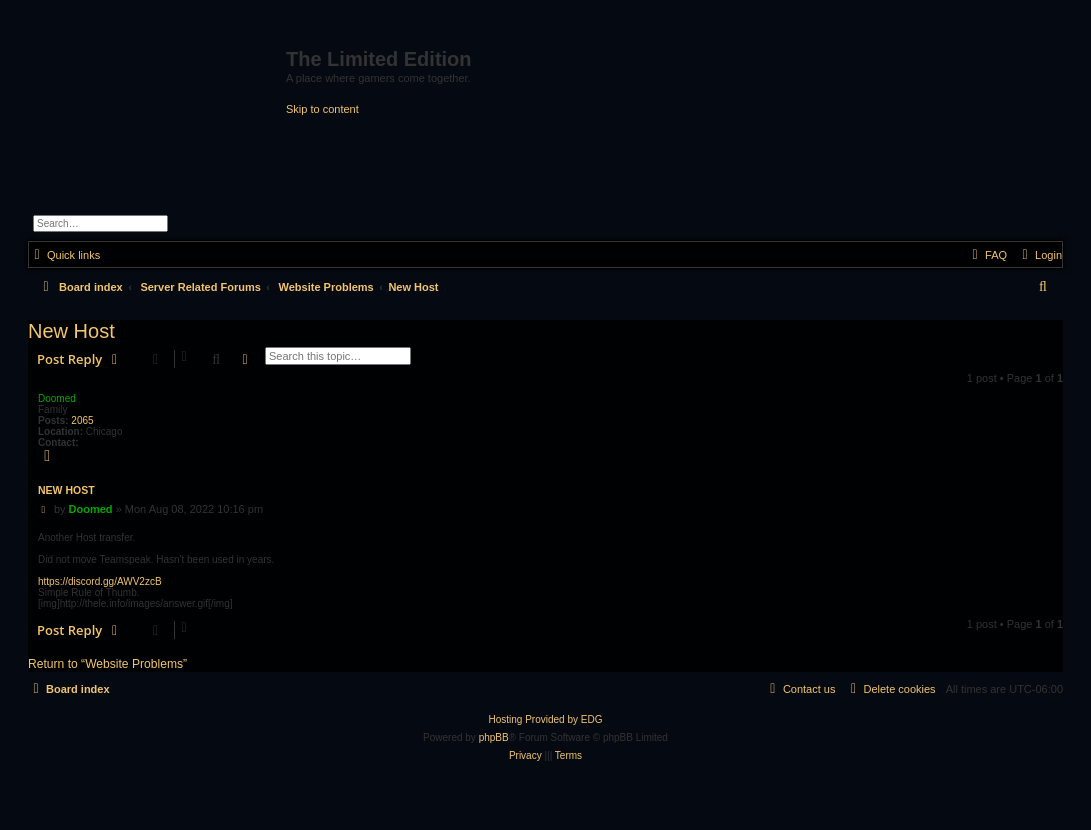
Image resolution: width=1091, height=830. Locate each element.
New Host (413, 287)
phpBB (494, 737)
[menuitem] (1039, 255)
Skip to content (322, 109)
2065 (82, 420)
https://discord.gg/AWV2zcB (100, 581)
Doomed (57, 398)
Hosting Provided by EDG (546, 719)
